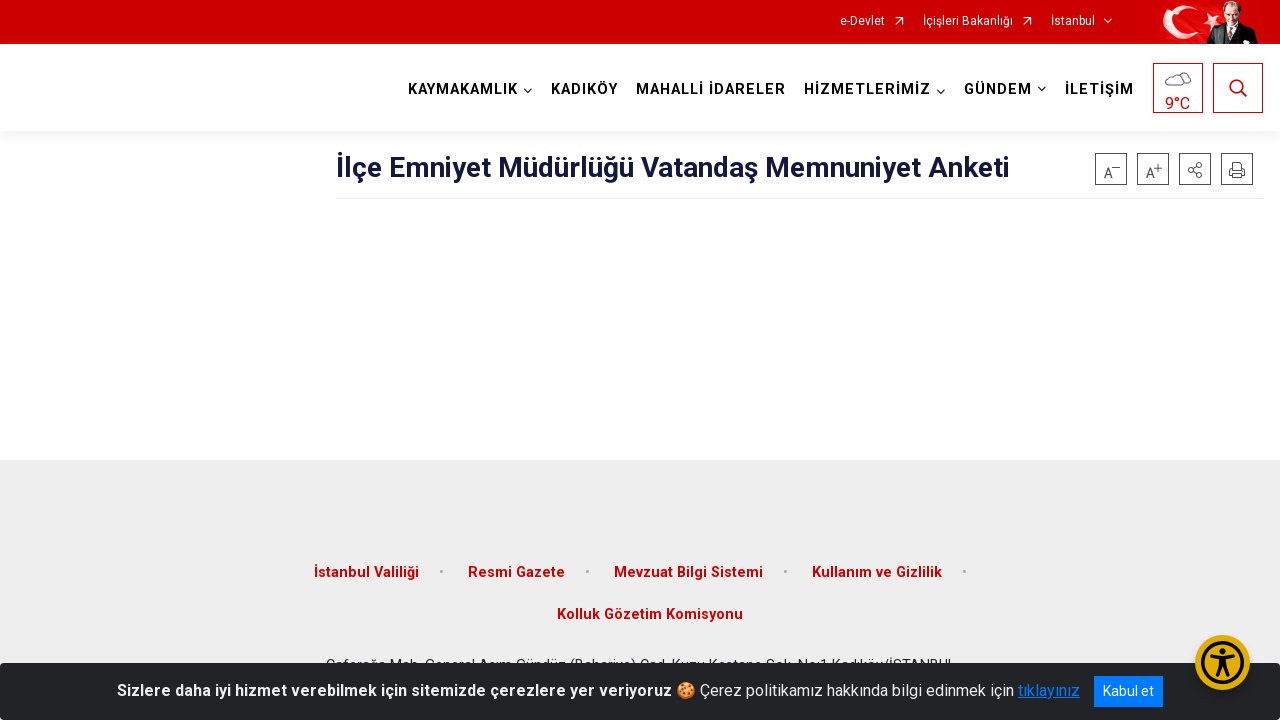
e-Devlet (862, 21)
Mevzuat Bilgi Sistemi (688, 572)
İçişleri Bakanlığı (968, 21)
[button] (1195, 169)
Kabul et (1128, 691)
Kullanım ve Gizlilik (877, 572)
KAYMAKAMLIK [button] (463, 89)
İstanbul (1073, 21)
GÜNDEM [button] (998, 89)
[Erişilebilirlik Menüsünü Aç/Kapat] (1222, 662)
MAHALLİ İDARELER (711, 89)
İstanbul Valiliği (366, 572)
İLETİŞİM (1099, 89)
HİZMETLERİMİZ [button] (867, 89)
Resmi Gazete (516, 572)
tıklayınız (1049, 690)
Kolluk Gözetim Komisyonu (650, 614)
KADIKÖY (584, 89)
